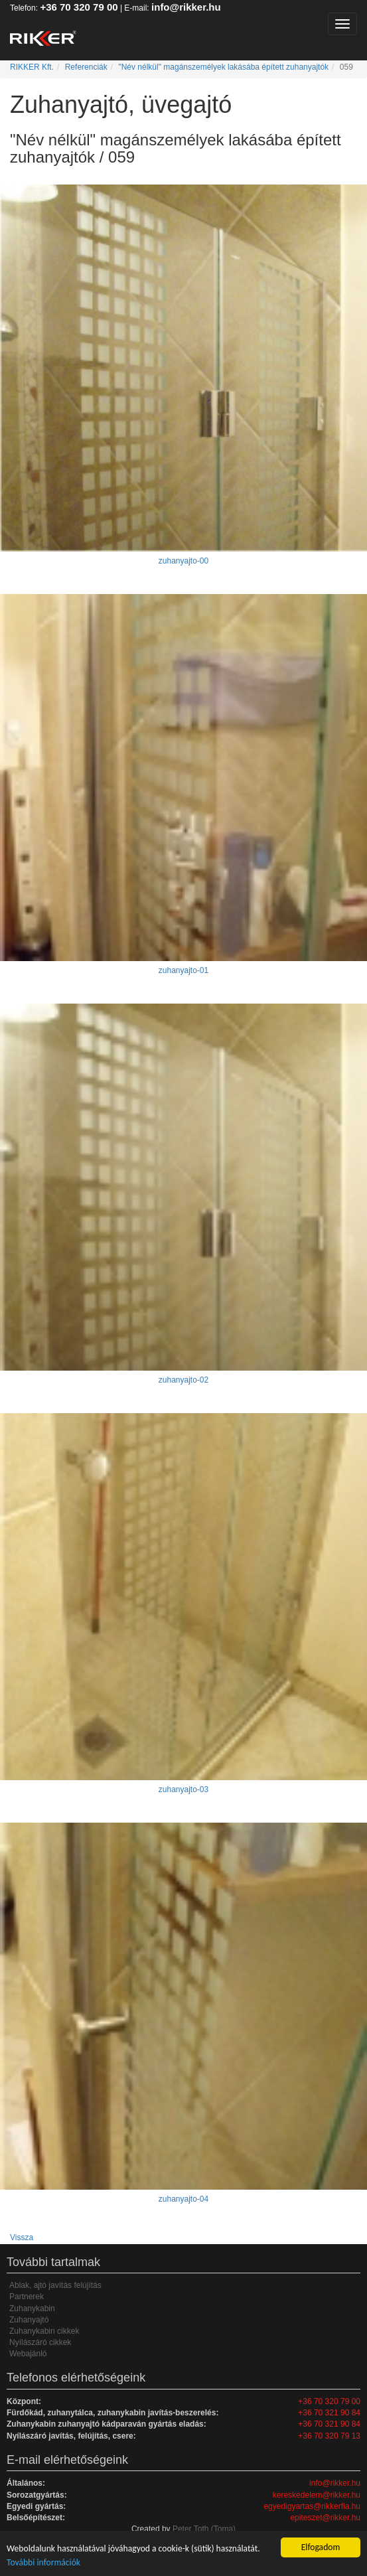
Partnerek (26, 2296)
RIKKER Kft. (32, 67)
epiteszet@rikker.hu (325, 2517)
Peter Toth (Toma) (204, 2529)
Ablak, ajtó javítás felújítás (55, 2285)
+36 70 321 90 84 (329, 2412)
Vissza (21, 2237)
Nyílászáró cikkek (40, 2342)
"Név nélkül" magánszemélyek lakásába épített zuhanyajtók (223, 67)
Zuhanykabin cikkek (44, 2331)
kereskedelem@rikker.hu (316, 2495)
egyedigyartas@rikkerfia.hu (311, 2506)
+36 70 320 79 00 (78, 7)
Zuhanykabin (32, 2308)
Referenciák (86, 67)
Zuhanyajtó (28, 2319)
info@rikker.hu (186, 7)
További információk (43, 2562)
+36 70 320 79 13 (329, 2436)
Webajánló (27, 2353)
